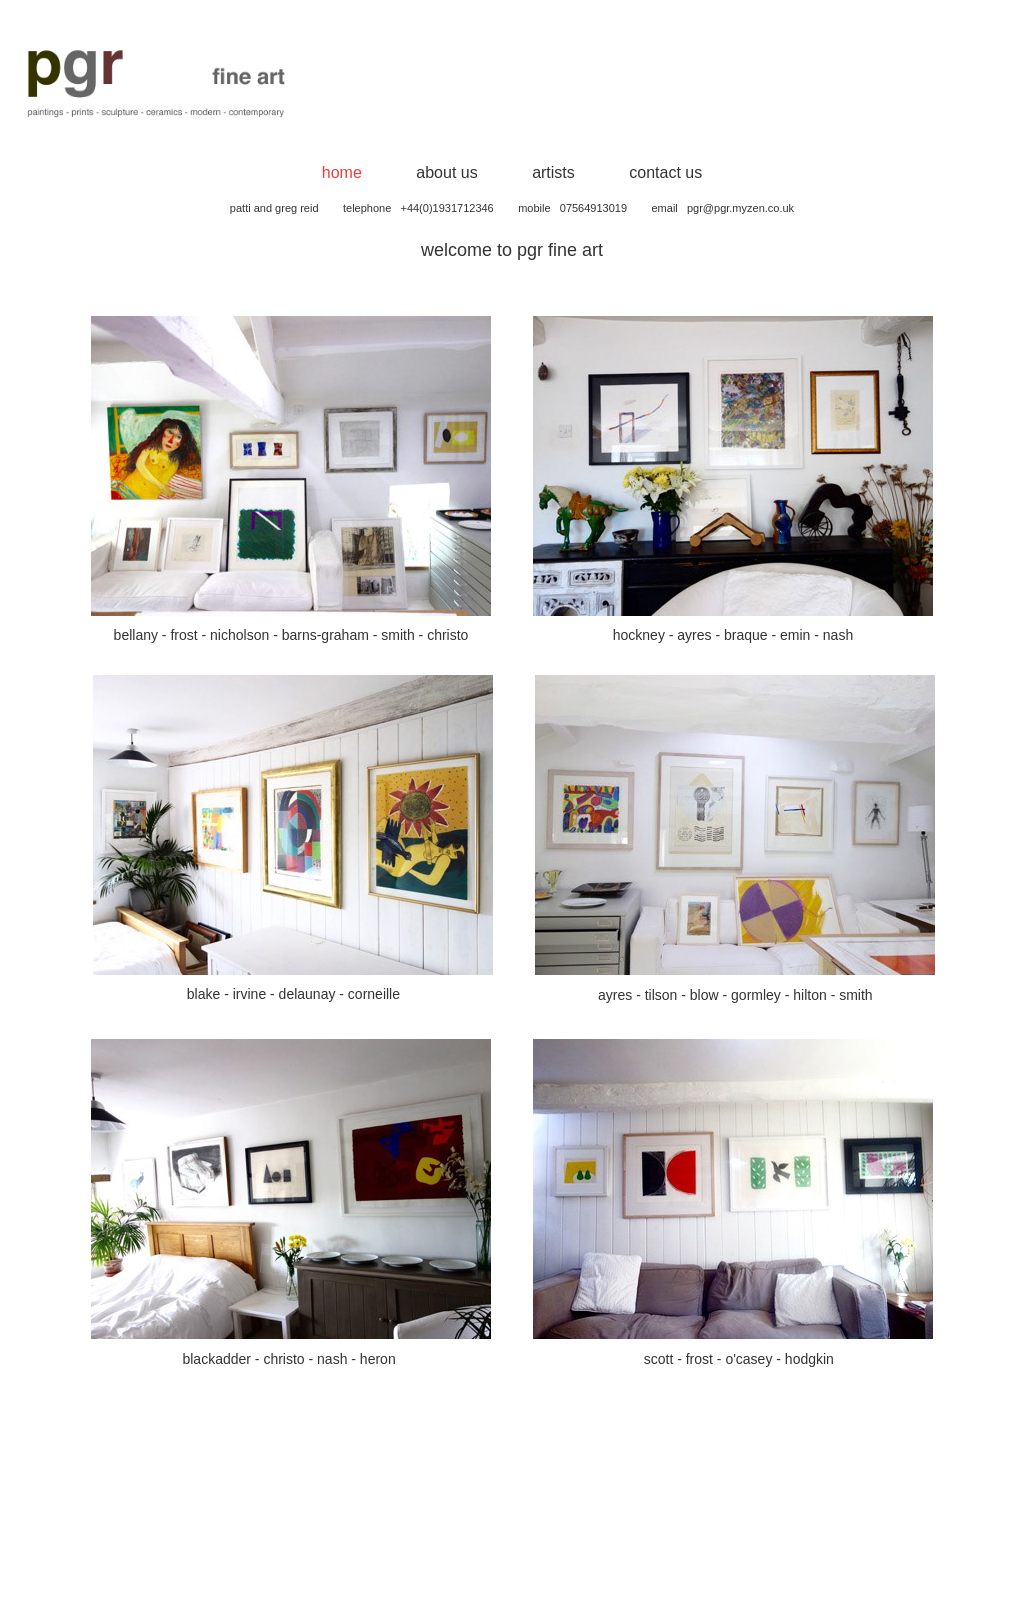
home (342, 172)
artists (553, 172)
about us (446, 172)
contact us (665, 172)
